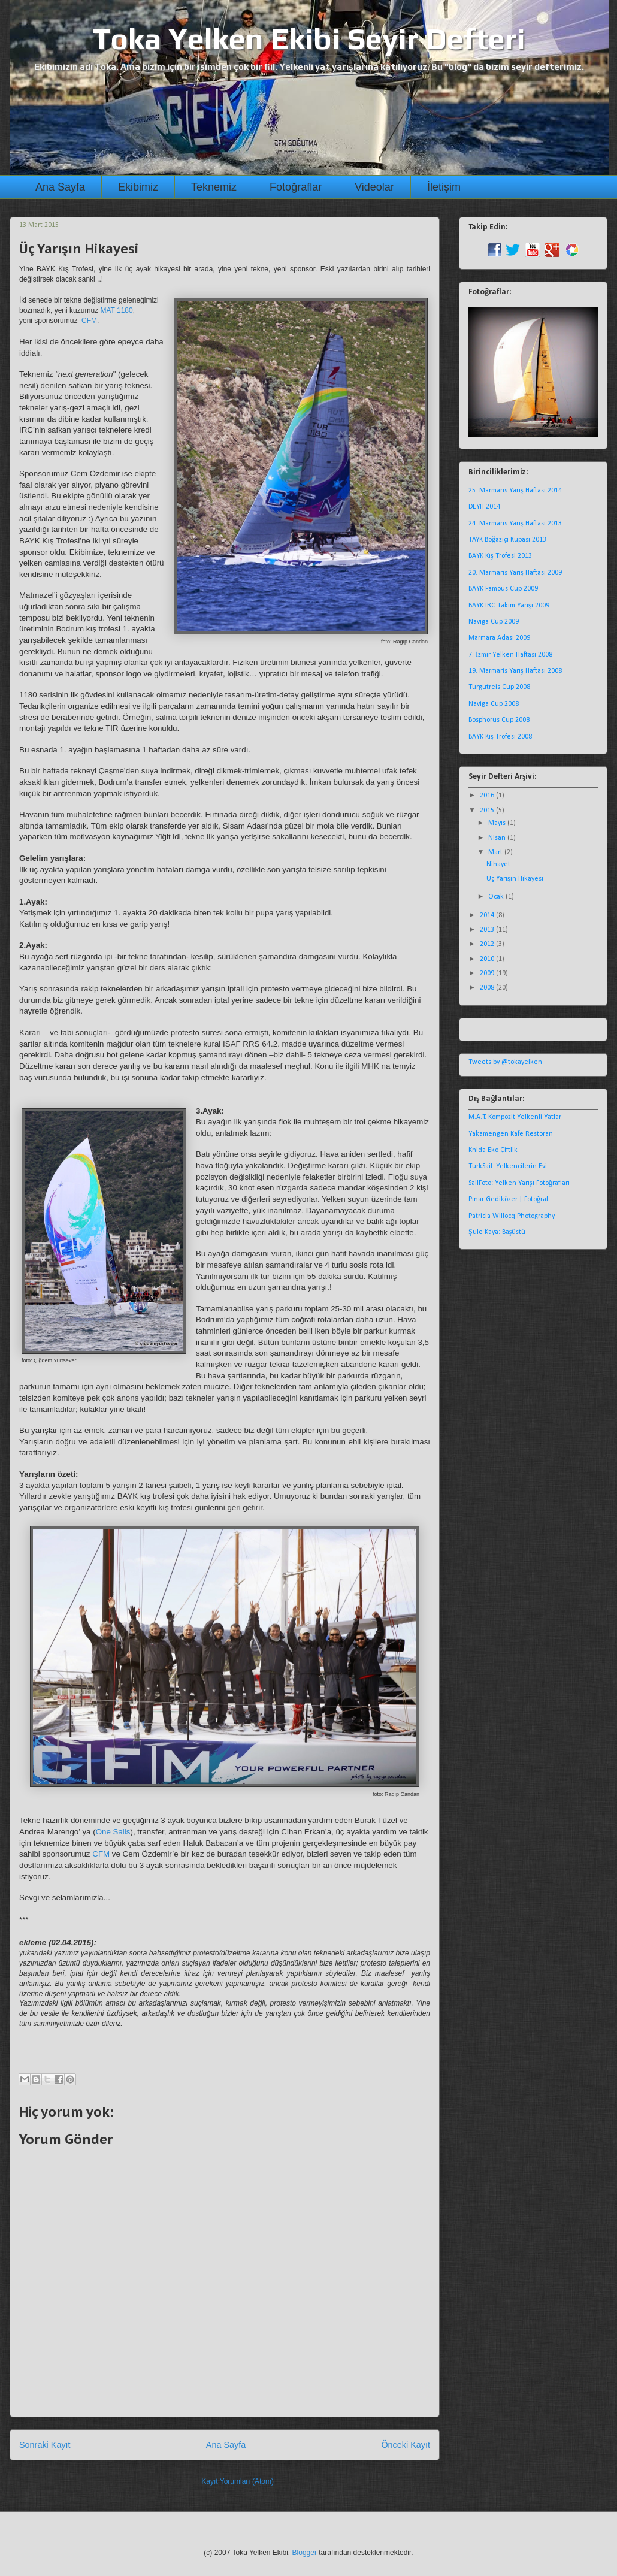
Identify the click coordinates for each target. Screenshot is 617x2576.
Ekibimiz (138, 187)
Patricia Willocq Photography (511, 1216)
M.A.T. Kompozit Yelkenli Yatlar (514, 1117)
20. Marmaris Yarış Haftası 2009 (515, 572)
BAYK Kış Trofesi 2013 (500, 556)
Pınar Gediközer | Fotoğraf (508, 1199)
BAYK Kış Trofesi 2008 (500, 736)
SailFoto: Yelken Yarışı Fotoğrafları (519, 1183)
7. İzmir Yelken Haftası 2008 (510, 654)
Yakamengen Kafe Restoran (510, 1134)
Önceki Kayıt (405, 2445)
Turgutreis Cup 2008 (499, 687)
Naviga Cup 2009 (493, 621)
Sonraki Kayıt (45, 2445)
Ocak (497, 896)
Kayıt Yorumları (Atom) (237, 2481)
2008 (488, 987)
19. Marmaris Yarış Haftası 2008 (515, 671)
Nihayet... (501, 864)
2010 (488, 959)
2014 (488, 915)
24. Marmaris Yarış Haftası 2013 (515, 523)
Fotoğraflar (296, 187)
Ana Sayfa (60, 187)
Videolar (374, 187)
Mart (496, 852)
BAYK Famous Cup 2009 (503, 588)
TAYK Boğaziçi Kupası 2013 (507, 539)
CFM (89, 320)
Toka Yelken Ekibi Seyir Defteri (309, 38)
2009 (488, 973)
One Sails (113, 1831)
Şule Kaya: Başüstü (496, 1232)
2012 (488, 944)
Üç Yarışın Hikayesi (514, 878)
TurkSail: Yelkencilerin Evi (507, 1166)
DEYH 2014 (484, 506)
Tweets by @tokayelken (505, 1062)
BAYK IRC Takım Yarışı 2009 (508, 605)
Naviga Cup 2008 (493, 704)
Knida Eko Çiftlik (493, 1150)
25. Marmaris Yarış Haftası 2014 (515, 490)
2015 (488, 810)
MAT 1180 (116, 310)
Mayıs (497, 823)
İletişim (444, 187)
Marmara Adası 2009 (499, 638)
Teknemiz (214, 187)
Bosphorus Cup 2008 (499, 720)
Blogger (304, 2552)
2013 (488, 929)
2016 (488, 795)
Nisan (497, 838)
